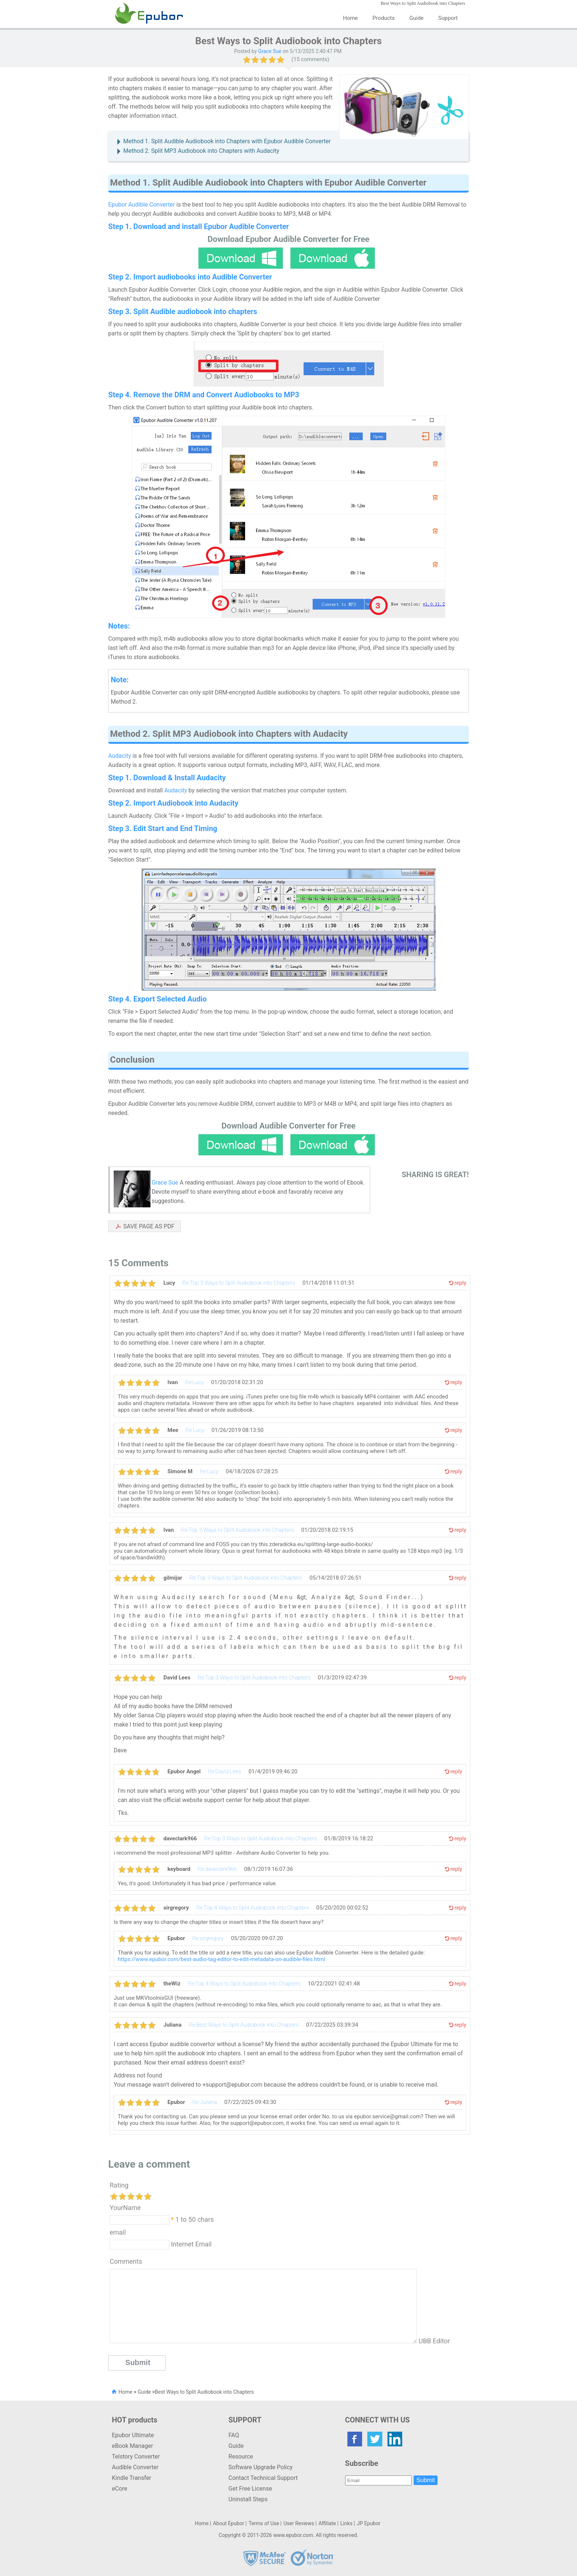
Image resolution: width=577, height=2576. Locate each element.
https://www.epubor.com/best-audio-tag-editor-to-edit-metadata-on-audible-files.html (221, 1959)
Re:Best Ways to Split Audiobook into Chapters (243, 2024)
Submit (426, 2480)
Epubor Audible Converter (141, 204)
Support (448, 18)
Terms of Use (263, 2523)
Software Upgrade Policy (261, 2467)
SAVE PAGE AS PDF (148, 1226)
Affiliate (327, 2523)
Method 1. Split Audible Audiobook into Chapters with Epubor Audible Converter (227, 141)
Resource (241, 2456)
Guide (417, 18)
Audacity (119, 755)
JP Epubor (368, 2523)
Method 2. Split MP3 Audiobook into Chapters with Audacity (201, 150)
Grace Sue (269, 51)
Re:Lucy (194, 1382)
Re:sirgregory (208, 1938)
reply (460, 1283)
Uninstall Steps (248, 2499)
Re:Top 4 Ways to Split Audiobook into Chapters (252, 1907)
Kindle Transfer (131, 2477)
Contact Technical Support (263, 2477)
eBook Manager (132, 2445)
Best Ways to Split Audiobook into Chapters (204, 2392)
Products (383, 18)
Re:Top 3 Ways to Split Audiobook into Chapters (239, 1283)
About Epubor (228, 2523)
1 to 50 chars (195, 2219)
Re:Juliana (204, 2102)
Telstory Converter (136, 2456)
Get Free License (250, 2488)
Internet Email (190, 2244)
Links (346, 2523)
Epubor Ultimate (133, 2435)
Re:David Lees (224, 1771)
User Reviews (298, 2523)
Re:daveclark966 (217, 1869)
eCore (119, 2488)
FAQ (234, 2435)
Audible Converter (135, 2467)
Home (350, 18)
